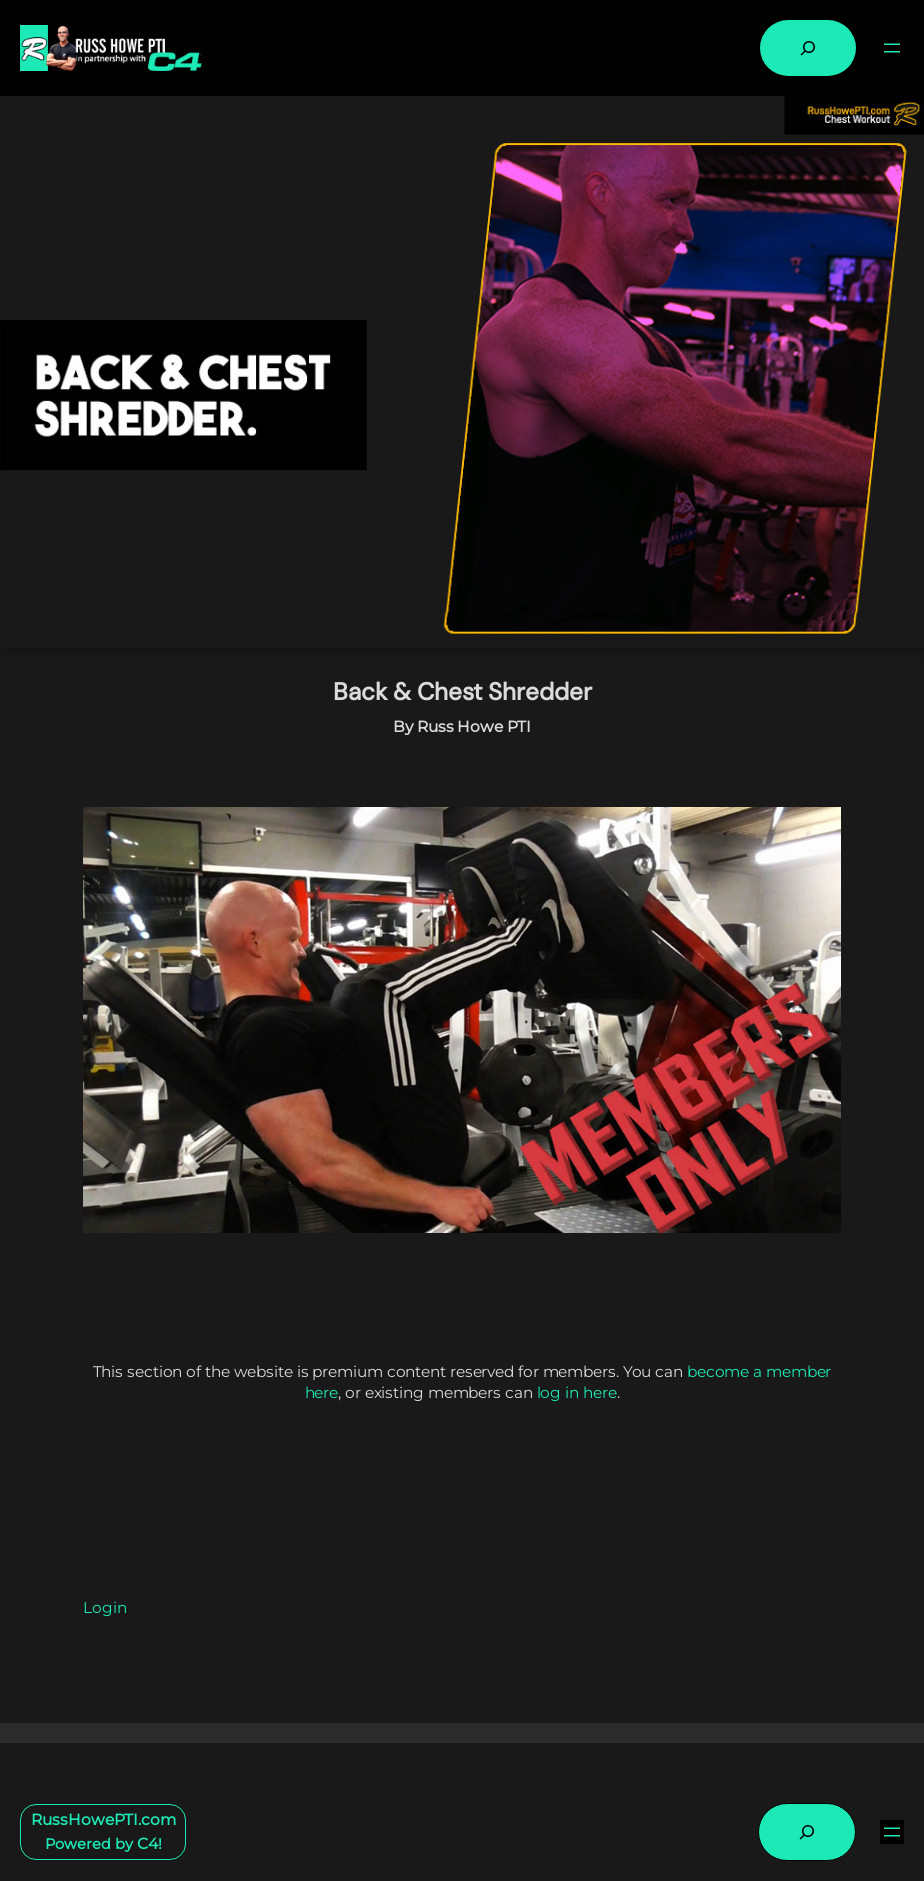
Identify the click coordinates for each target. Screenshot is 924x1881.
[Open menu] (892, 48)
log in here (577, 1392)
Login (105, 1607)
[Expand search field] (808, 48)
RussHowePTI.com (103, 1819)
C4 (147, 1843)
